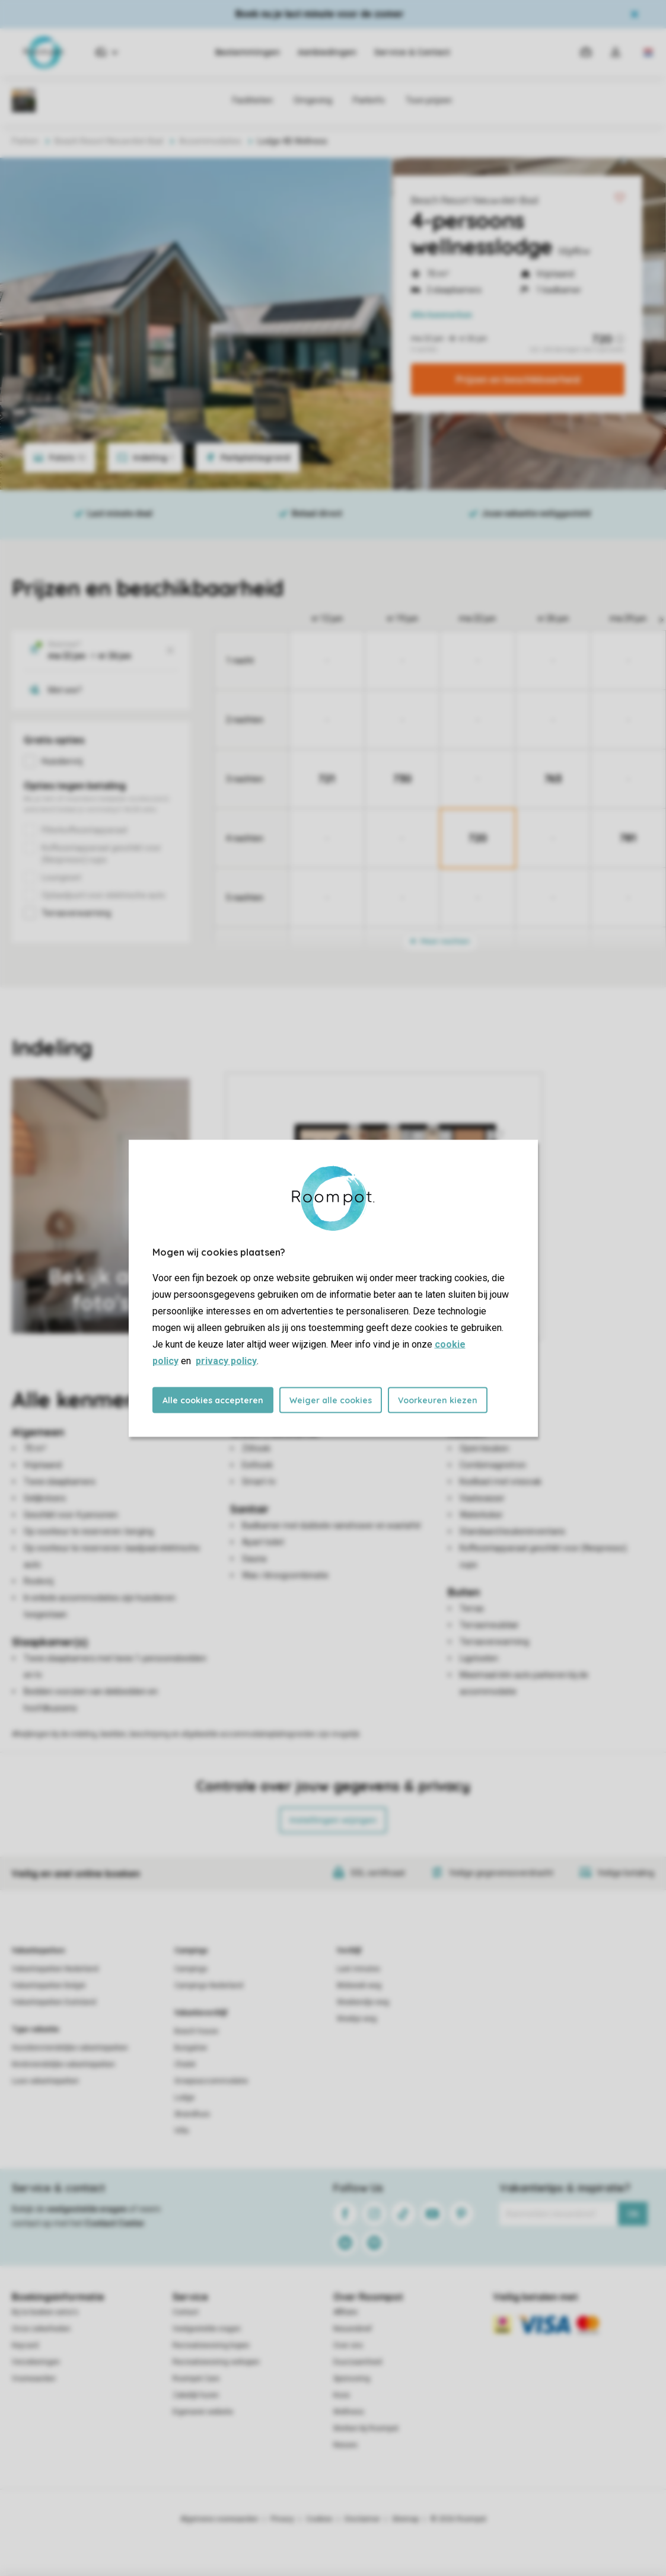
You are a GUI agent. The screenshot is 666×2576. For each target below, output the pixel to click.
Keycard (25, 2345)
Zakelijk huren (196, 2395)
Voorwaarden (34, 2378)
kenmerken (441, 315)
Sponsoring (351, 2378)
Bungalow (190, 2048)
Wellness (348, 2412)
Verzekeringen (36, 2362)
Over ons (348, 2345)
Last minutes (358, 1969)
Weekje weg (357, 2019)
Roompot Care (196, 2378)
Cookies (319, 2519)
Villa (181, 2131)
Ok (633, 2213)
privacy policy (226, 1360)
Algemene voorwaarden (219, 2519)
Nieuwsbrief (352, 2329)
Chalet (185, 2064)
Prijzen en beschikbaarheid (518, 379)
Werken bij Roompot (366, 2428)
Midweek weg (359, 1985)
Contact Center (115, 2223)
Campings (191, 1950)
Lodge (184, 2097)
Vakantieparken (38, 1950)
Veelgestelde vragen (207, 2329)
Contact (186, 2312)
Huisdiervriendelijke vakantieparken (70, 2048)
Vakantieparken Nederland (55, 1969)
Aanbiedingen (327, 52)
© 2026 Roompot (458, 2519)
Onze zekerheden (41, 2329)
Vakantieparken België (48, 1985)
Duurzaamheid (357, 2362)
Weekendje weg (363, 2002)
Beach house (196, 2031)
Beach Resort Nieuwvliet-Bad (474, 200)
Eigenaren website (203, 2412)
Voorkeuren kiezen (437, 1399)
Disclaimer (362, 2519)
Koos (341, 2395)
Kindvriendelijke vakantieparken (63, 2064)
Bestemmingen (247, 52)
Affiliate (345, 2312)
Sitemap (405, 2519)
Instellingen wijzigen (333, 1820)
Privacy (282, 2519)
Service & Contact (412, 52)
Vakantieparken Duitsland (54, 2002)
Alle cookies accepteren (212, 1399)
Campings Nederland (208, 1985)
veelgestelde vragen (87, 2209)
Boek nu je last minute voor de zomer (319, 14)
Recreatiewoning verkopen (216, 2362)
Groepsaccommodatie (211, 2081)
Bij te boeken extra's (45, 2312)
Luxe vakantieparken (45, 2081)
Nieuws (345, 2445)
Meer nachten (440, 941)
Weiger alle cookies (330, 1399)
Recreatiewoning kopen (211, 2345)
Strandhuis (192, 2114)
